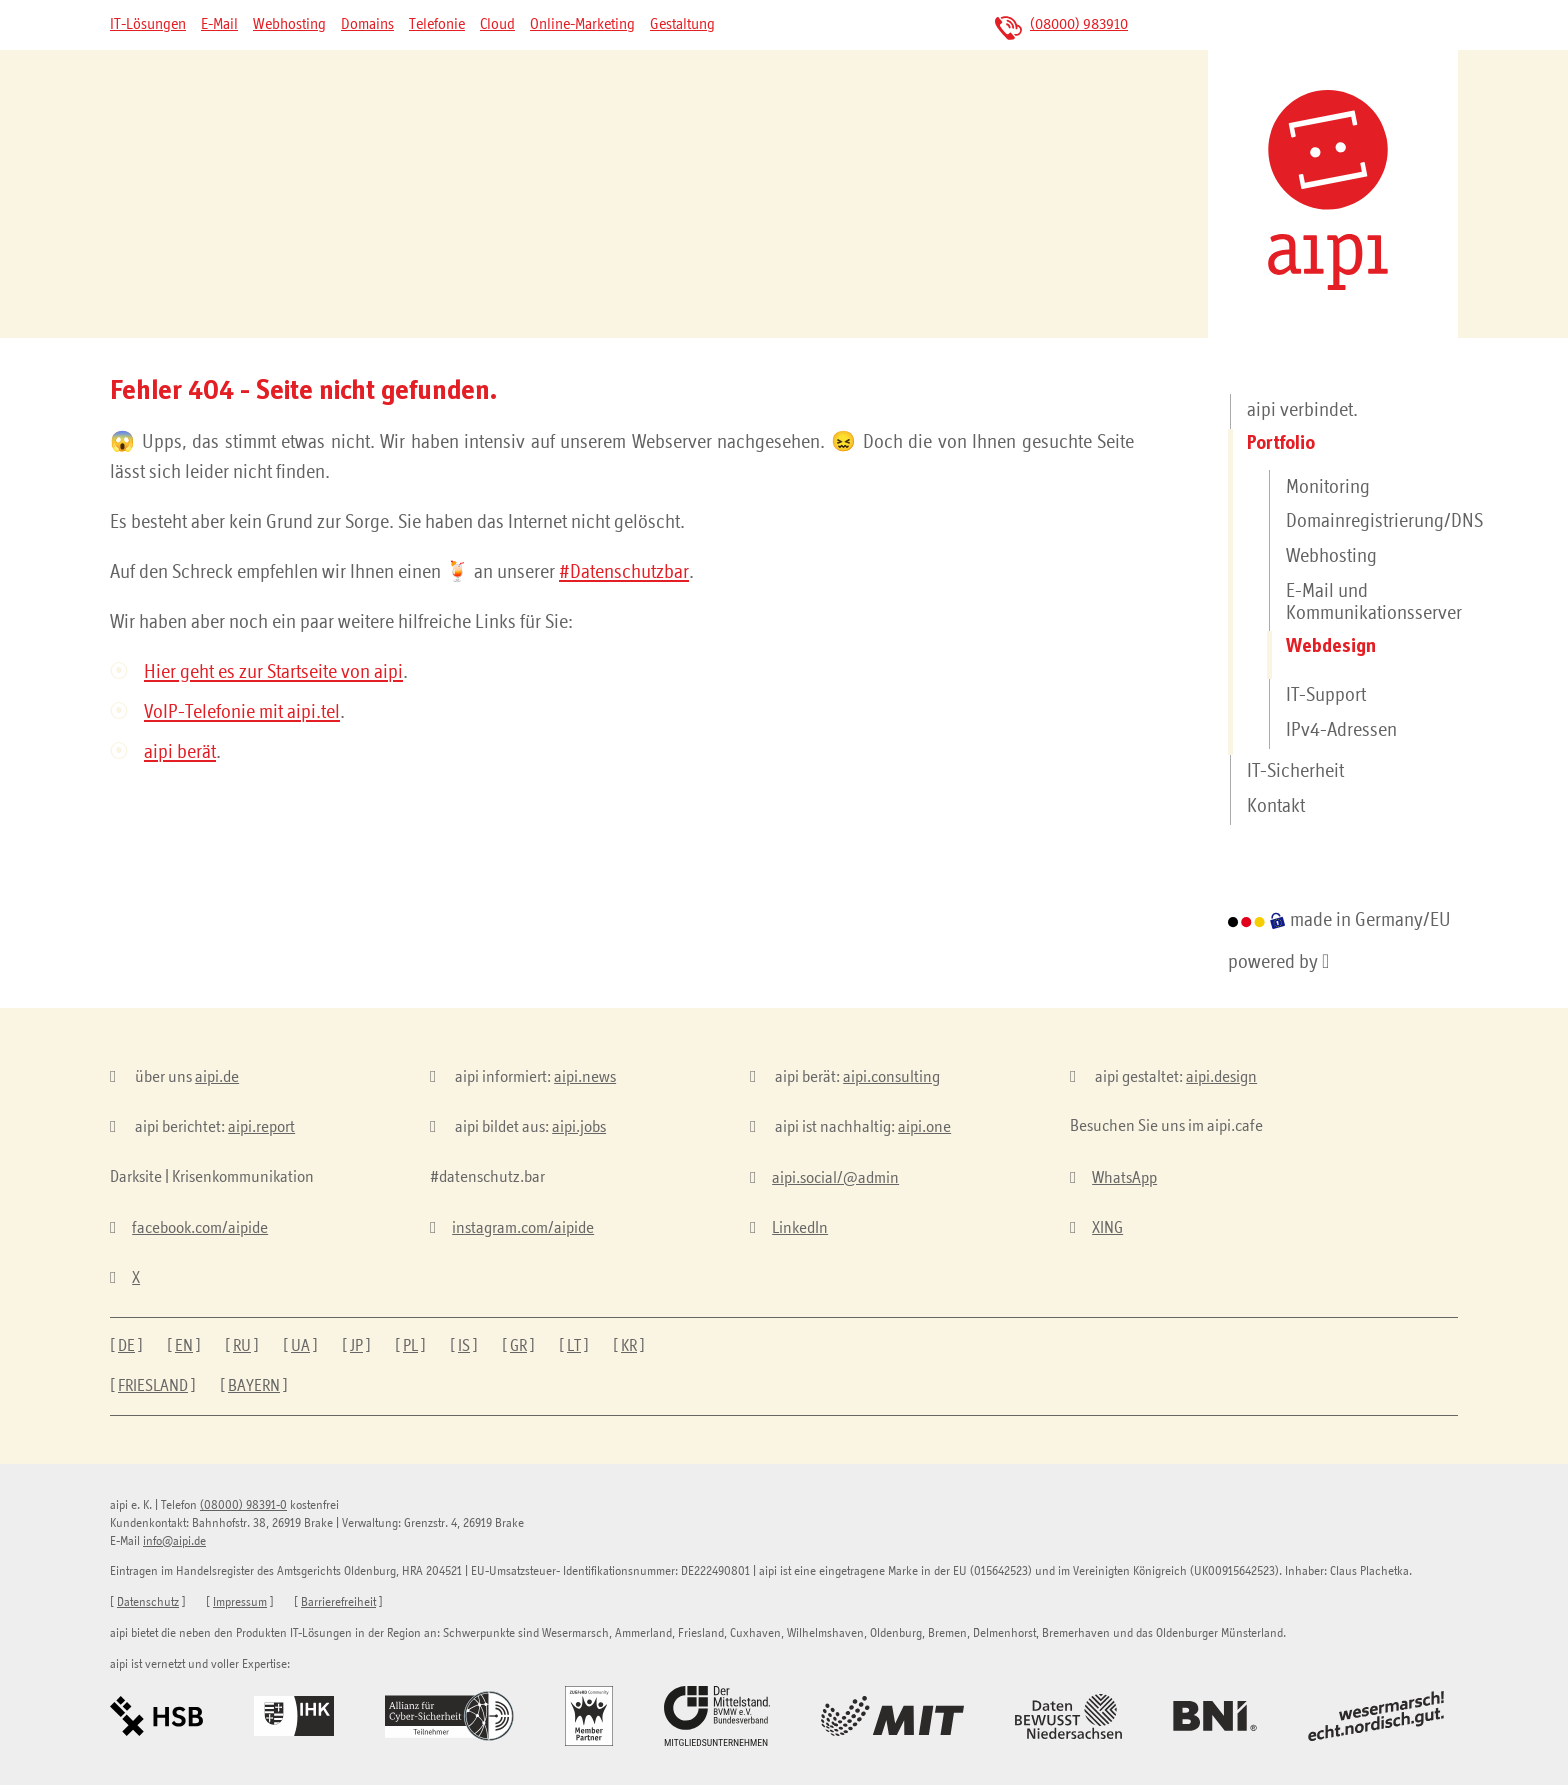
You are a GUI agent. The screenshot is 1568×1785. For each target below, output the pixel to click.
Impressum (240, 1602)
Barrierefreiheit (338, 1602)
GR (518, 1346)
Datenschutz (148, 1602)
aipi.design (1221, 1077)
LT (574, 1346)
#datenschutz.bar (487, 1177)
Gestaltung (682, 25)
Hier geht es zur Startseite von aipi (273, 673)
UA (300, 1346)
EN (184, 1346)
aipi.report (261, 1127)
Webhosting (289, 25)
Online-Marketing (582, 25)
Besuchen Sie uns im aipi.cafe (1166, 1126)
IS (464, 1346)
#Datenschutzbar (624, 573)
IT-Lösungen (148, 25)
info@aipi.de (174, 1541)
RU (242, 1346)
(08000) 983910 (1079, 25)
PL (410, 1346)
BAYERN (254, 1386)
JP (356, 1346)
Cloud (497, 25)
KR (629, 1346)
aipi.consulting (891, 1077)
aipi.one (924, 1127)
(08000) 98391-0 (243, 1505)
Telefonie (437, 25)
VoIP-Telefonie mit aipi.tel (242, 713)
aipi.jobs (579, 1127)
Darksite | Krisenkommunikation (212, 1177)
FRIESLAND (153, 1386)
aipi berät (180, 753)
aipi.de (217, 1077)
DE (126, 1346)
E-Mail (219, 25)
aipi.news (585, 1077)
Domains (367, 25)
